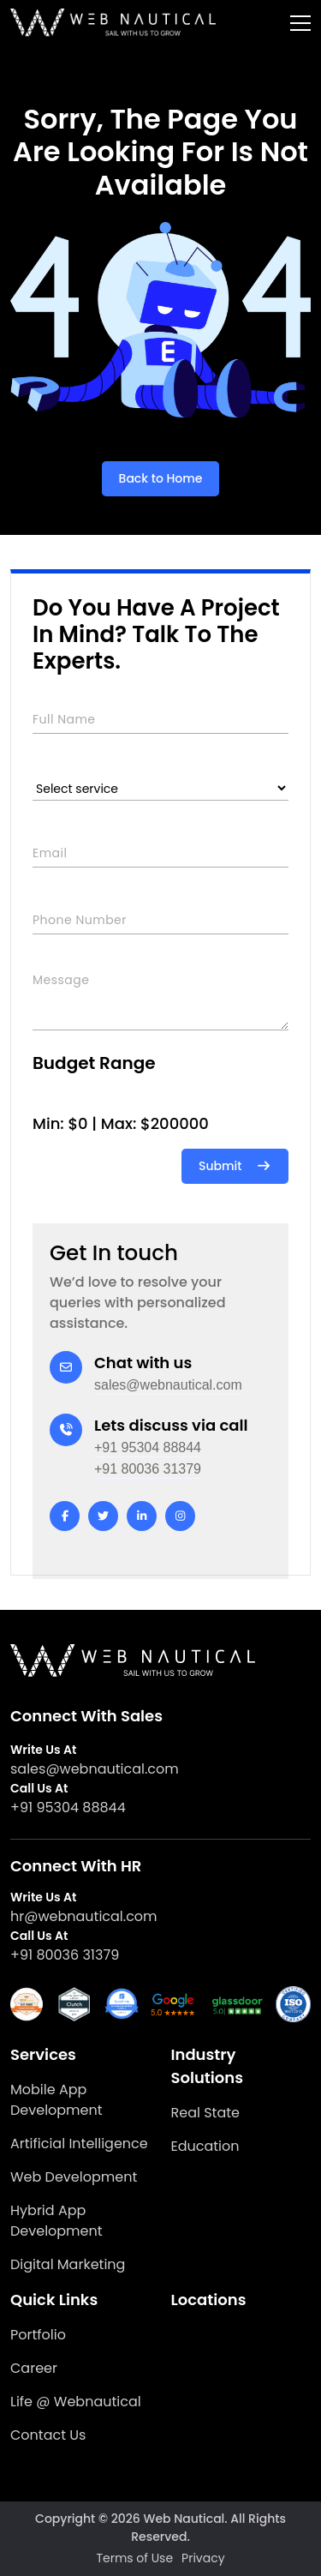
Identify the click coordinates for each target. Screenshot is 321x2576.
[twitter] (103, 1516)
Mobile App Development (56, 2100)
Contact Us (48, 2435)
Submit (235, 1165)
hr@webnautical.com (84, 1916)
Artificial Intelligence (79, 2143)
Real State (205, 2113)
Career (33, 2368)
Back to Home (161, 478)
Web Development (73, 2177)
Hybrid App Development (56, 2221)
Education (205, 2146)
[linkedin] (142, 1516)
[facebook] (65, 1516)
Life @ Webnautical (75, 2401)
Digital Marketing (67, 2264)
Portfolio (38, 2335)
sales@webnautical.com (168, 1385)
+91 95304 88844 (147, 1447)
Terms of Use (134, 2558)
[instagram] (180, 1516)
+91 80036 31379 (147, 1469)
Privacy (202, 2558)
